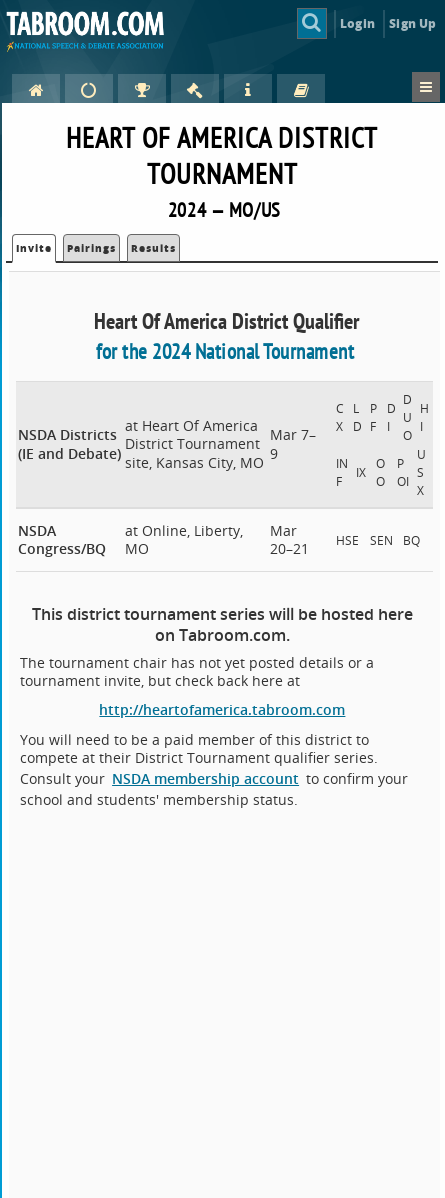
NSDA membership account (205, 778)
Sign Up (412, 23)
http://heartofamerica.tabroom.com (222, 709)
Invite (34, 248)
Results (153, 248)
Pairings (91, 248)
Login (357, 23)
